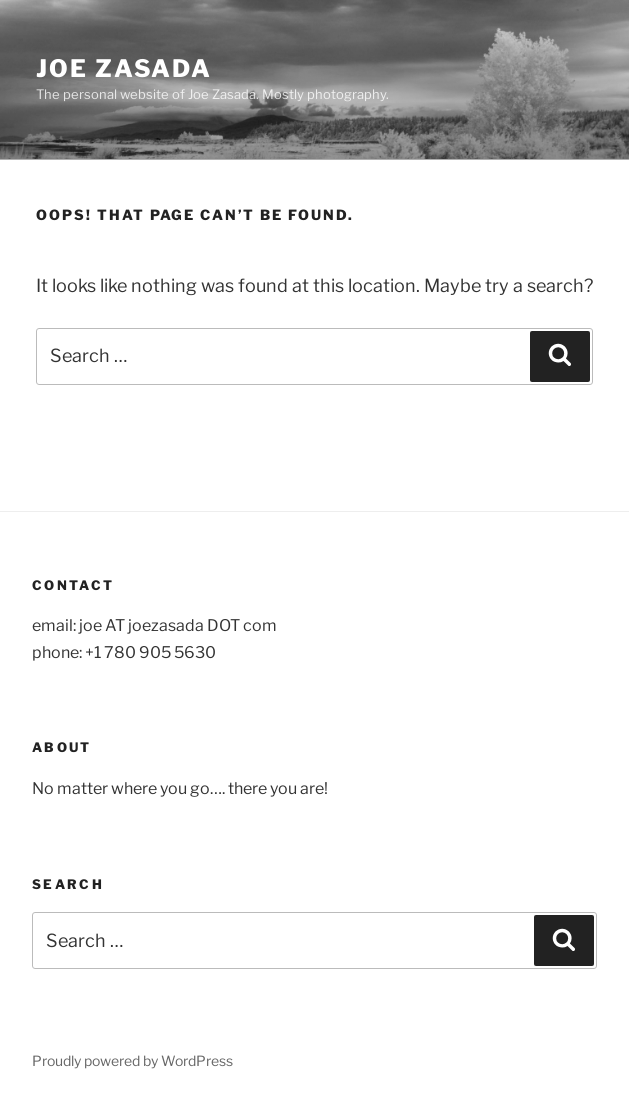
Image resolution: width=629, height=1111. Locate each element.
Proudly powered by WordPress (132, 1060)
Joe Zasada (124, 68)
